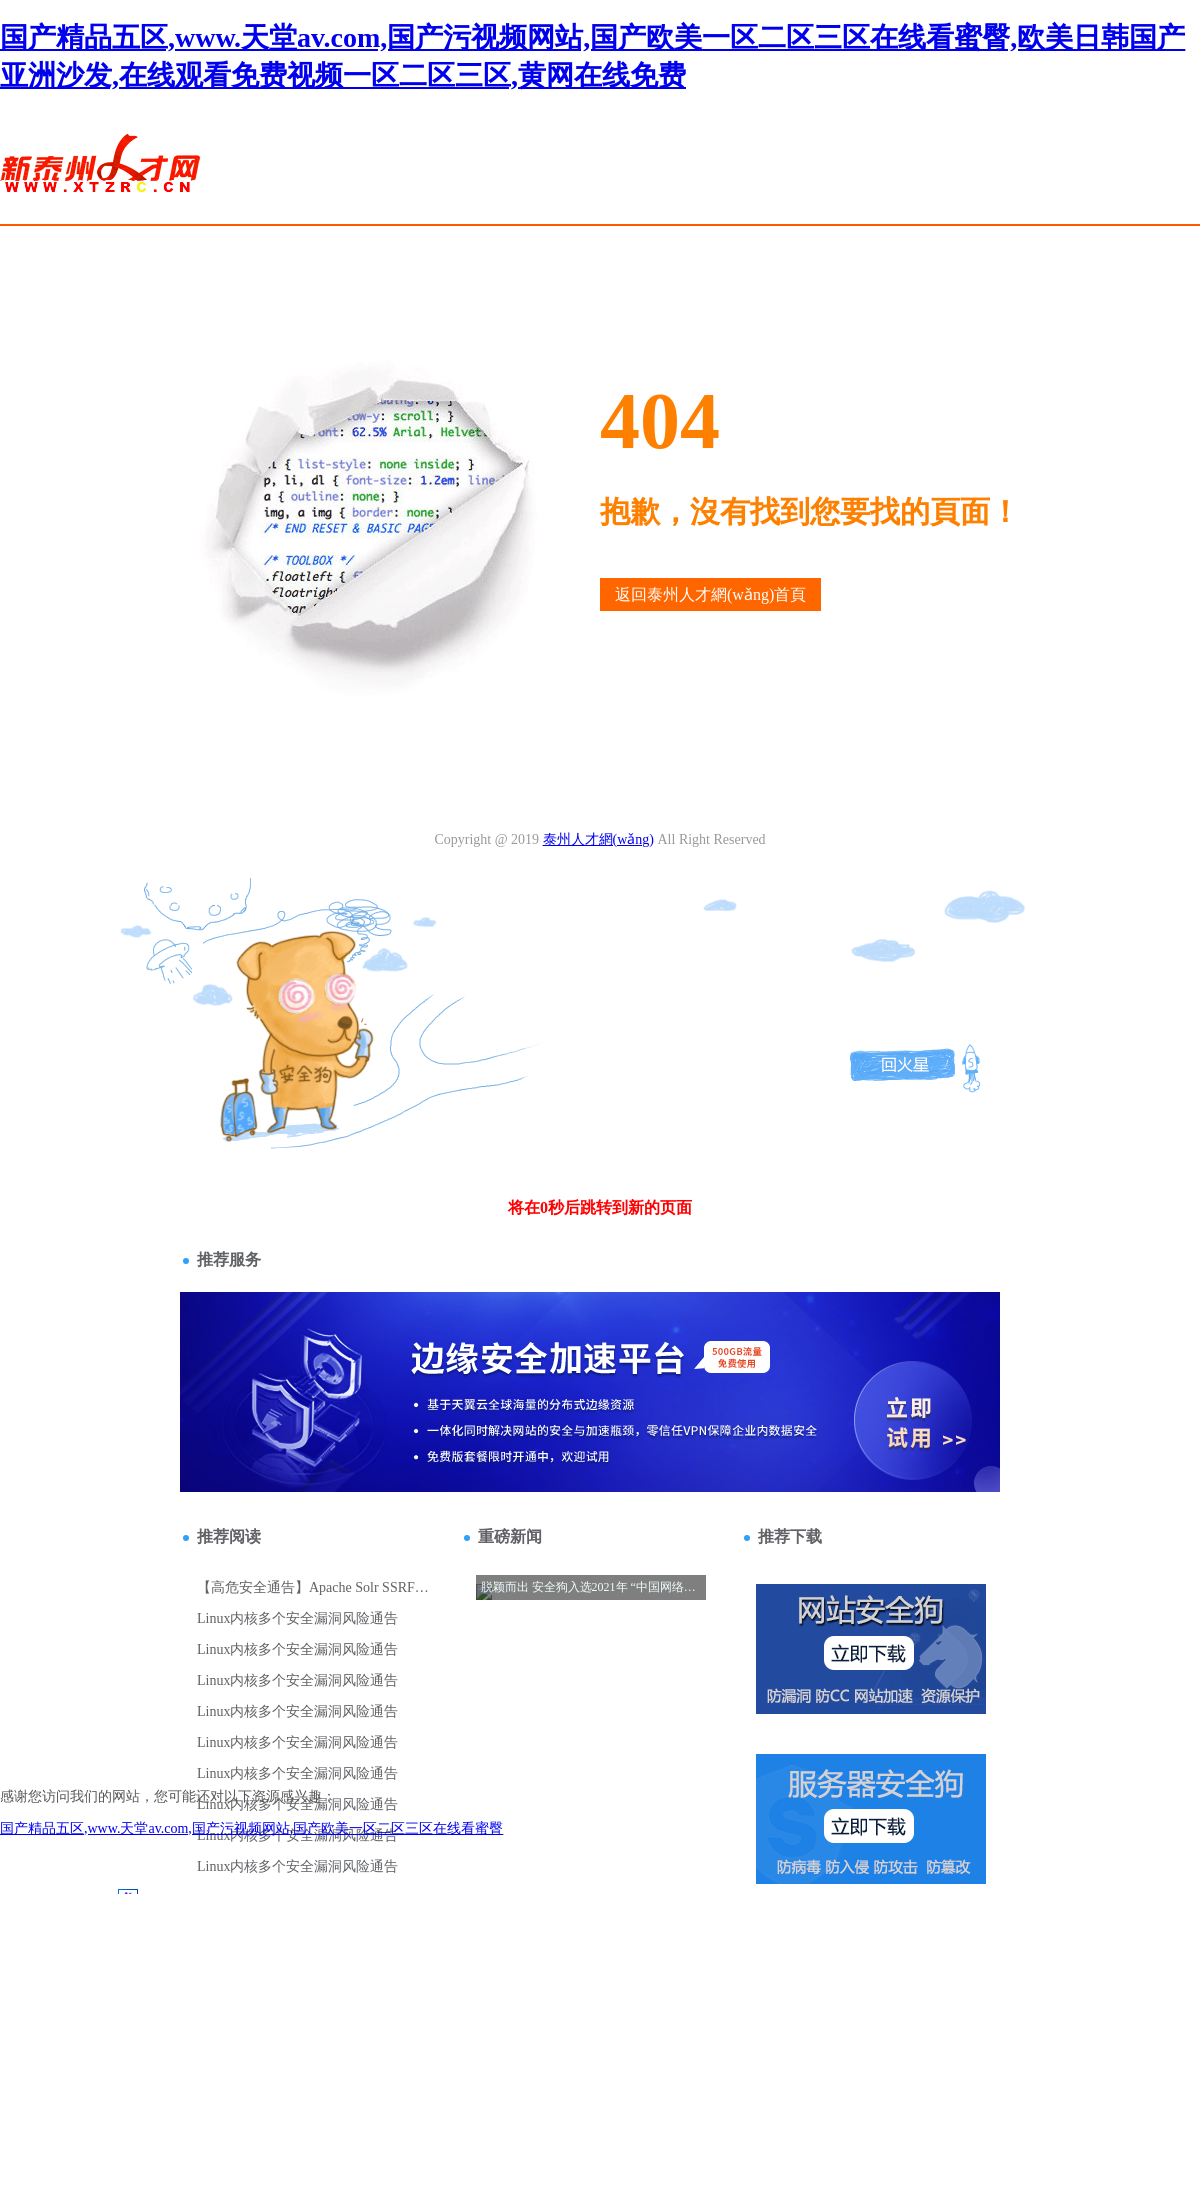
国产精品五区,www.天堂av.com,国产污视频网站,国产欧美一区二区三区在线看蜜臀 (251, 1828)
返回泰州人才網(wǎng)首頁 (710, 594)
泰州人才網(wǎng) (598, 839)
